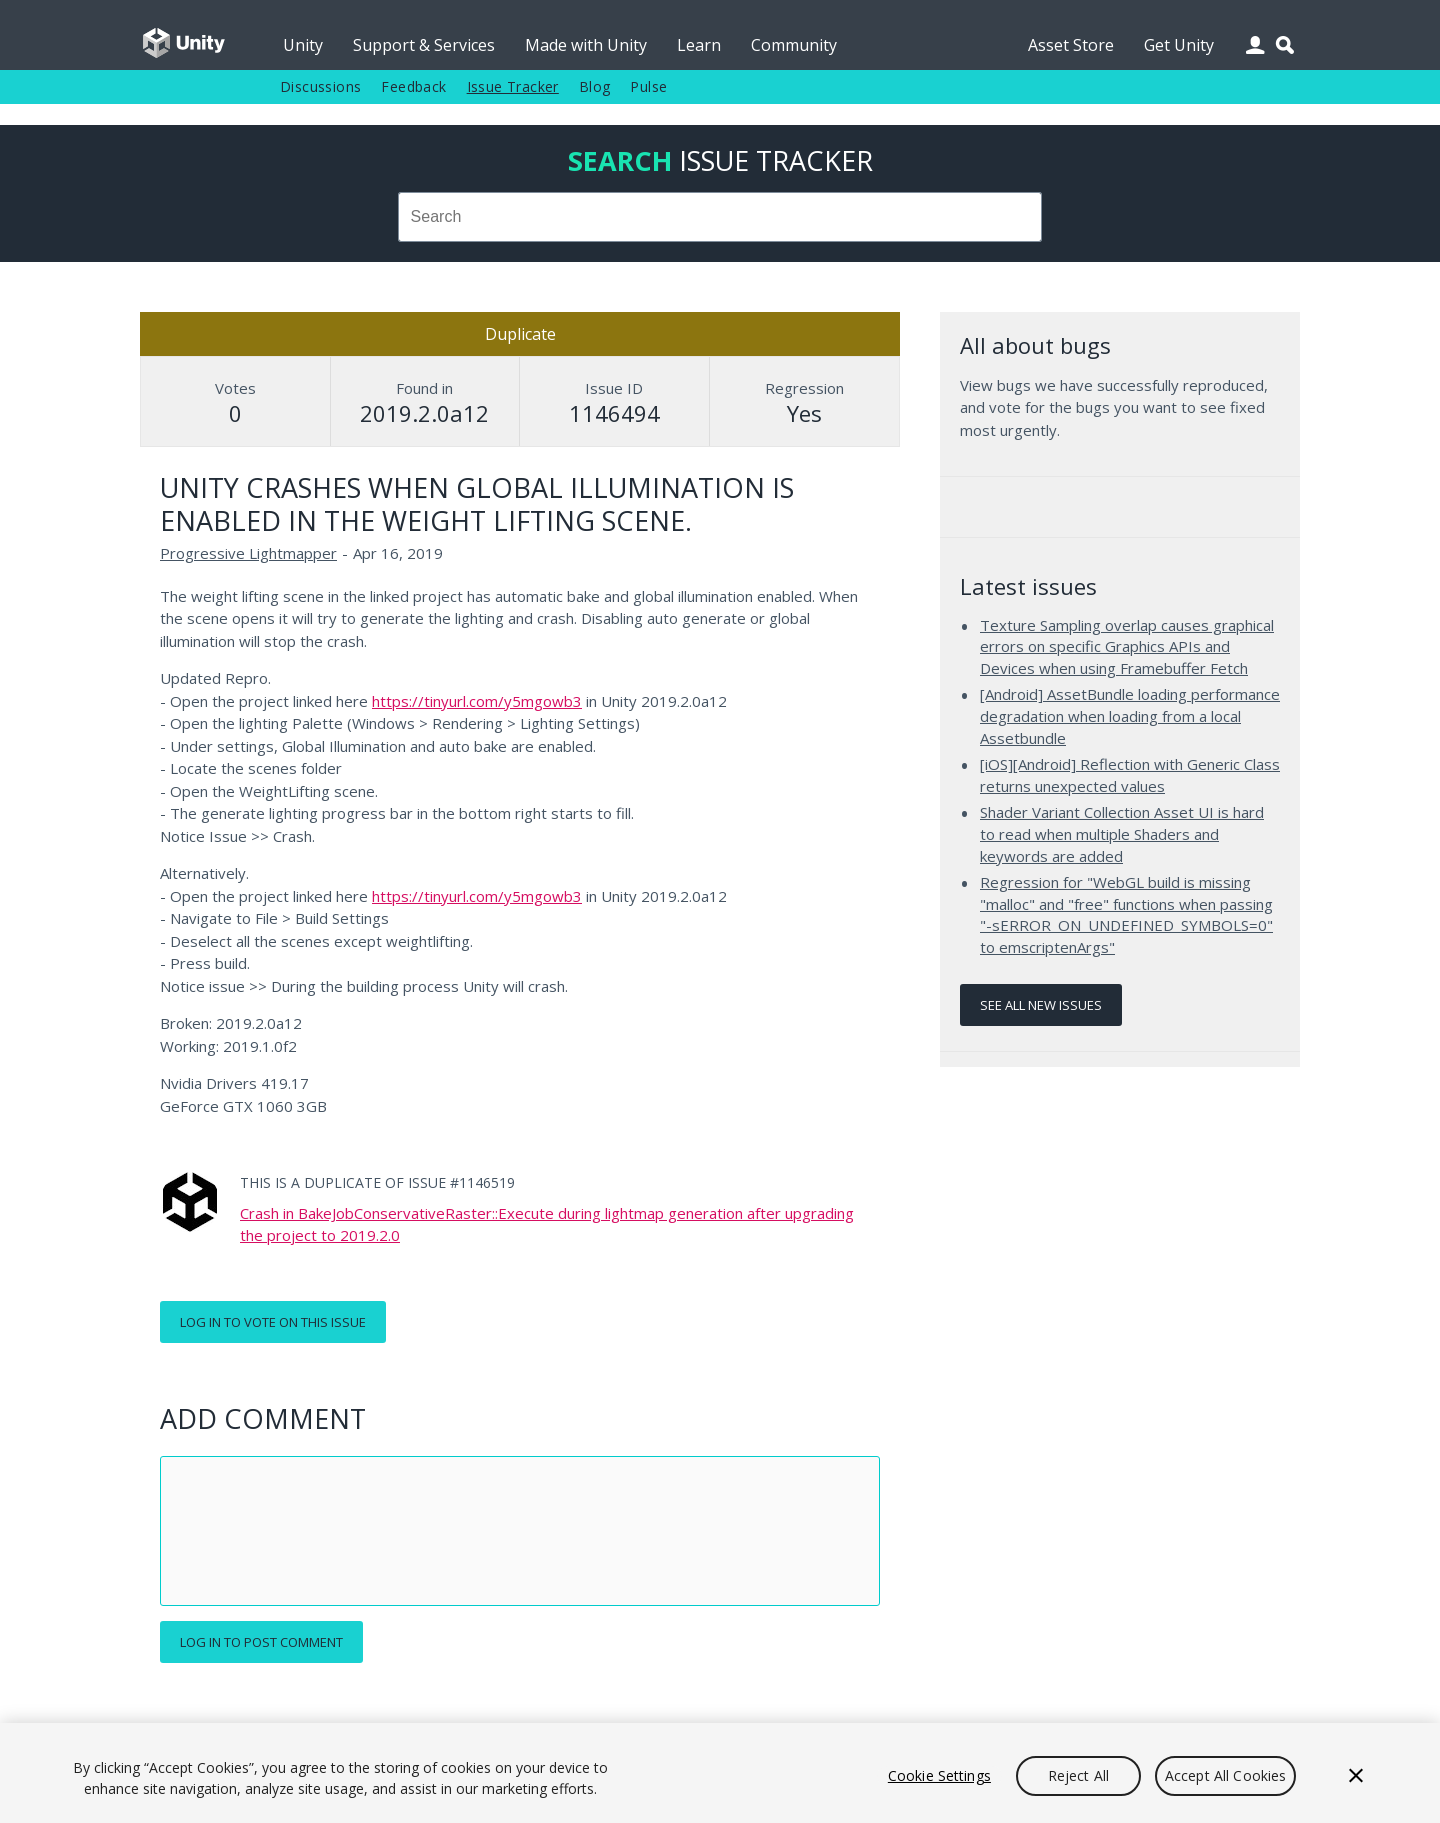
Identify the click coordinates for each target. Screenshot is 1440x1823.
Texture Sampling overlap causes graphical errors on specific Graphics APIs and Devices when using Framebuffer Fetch (1127, 646)
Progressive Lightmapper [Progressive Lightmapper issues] (248, 553)
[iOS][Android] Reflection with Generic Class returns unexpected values (1130, 775)
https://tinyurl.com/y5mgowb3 (477, 701)
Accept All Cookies (1226, 1775)
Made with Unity (586, 45)
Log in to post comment (261, 1642)
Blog (595, 86)
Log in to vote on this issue (273, 1322)
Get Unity (1179, 45)
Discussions (320, 86)
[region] (720, 1773)
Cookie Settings (939, 1775)
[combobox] (720, 217)
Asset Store (1071, 45)
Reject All (1078, 1775)
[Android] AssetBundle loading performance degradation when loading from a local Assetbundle (1130, 715)
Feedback (413, 86)
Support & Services (424, 45)
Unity (303, 45)
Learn (699, 45)
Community (794, 45)
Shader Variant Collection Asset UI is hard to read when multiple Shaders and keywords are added (1122, 833)
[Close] (1356, 1776)
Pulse (648, 86)
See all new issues (1041, 1005)
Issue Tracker (513, 86)
